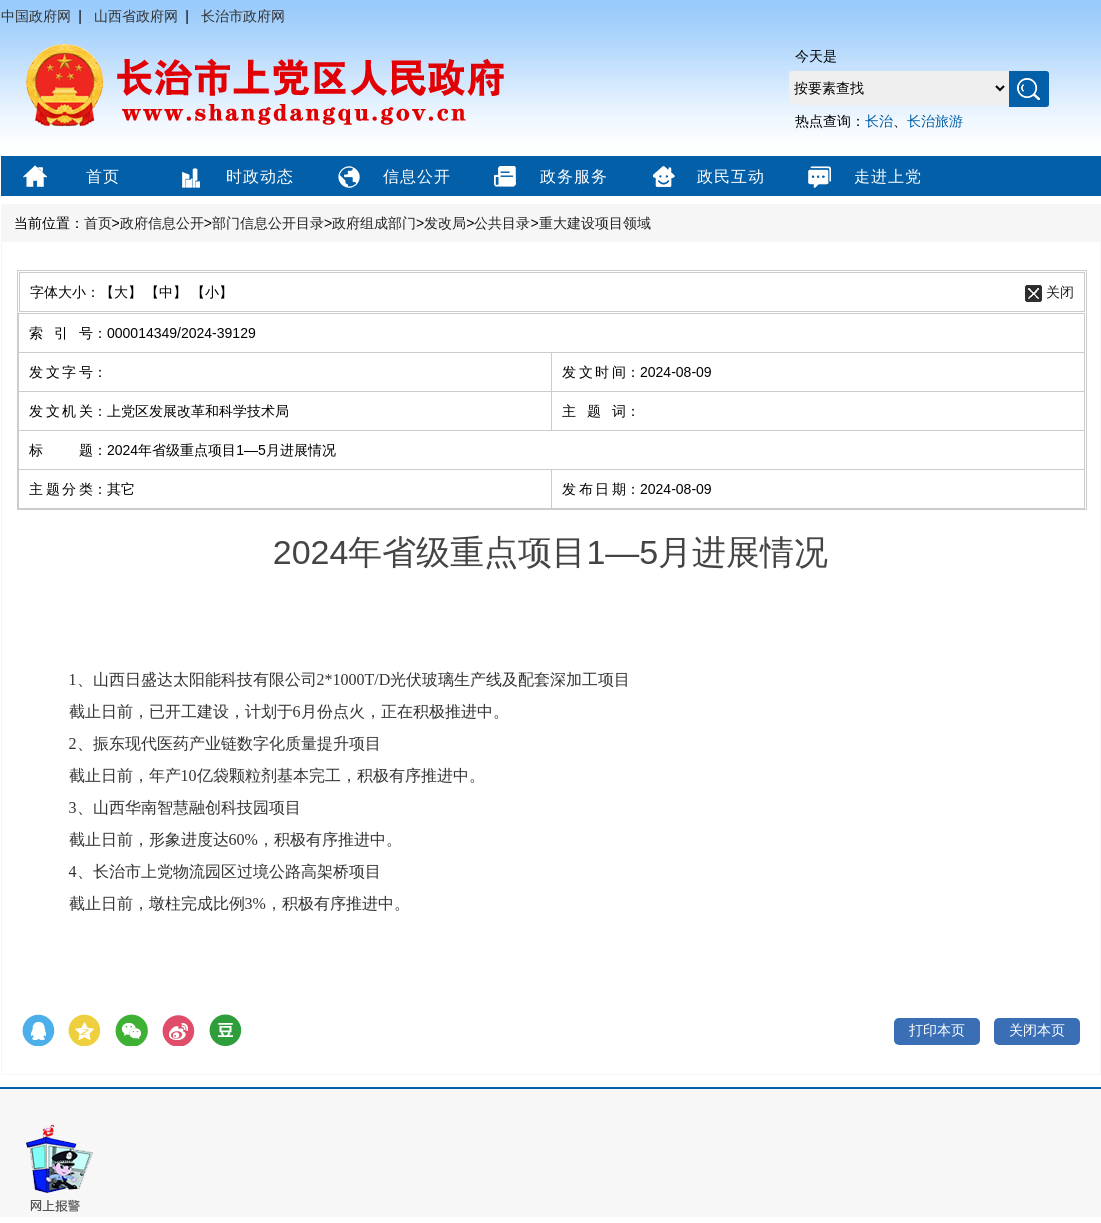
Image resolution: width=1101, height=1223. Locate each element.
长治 (879, 121)
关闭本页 (1037, 1030)
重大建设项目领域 (595, 223)
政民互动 (705, 178)
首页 (69, 178)
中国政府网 (36, 16)
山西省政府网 (136, 16)
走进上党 (862, 178)
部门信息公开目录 (268, 223)
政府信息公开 (162, 223)
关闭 (1060, 292)
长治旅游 (935, 121)
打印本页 (937, 1030)
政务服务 (548, 178)
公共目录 (502, 223)
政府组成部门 (374, 223)
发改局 (445, 223)
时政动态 (234, 178)
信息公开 (391, 178)
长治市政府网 (243, 16)
